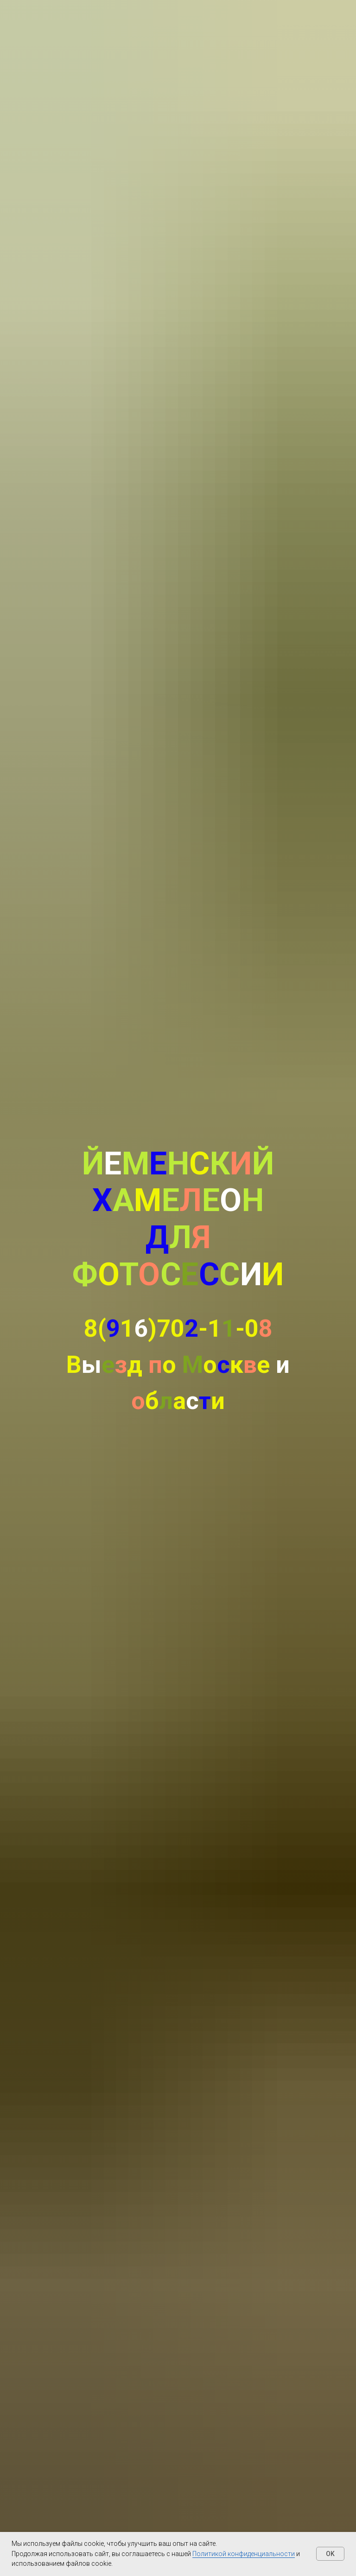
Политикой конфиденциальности (243, 2553)
